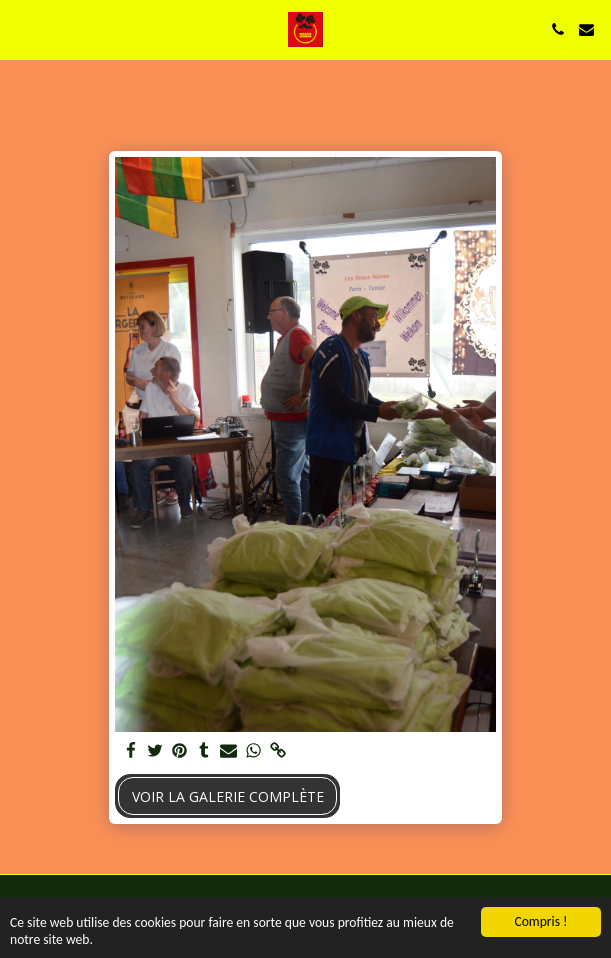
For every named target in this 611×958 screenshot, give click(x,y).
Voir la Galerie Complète (228, 796)
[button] (22, 28)
